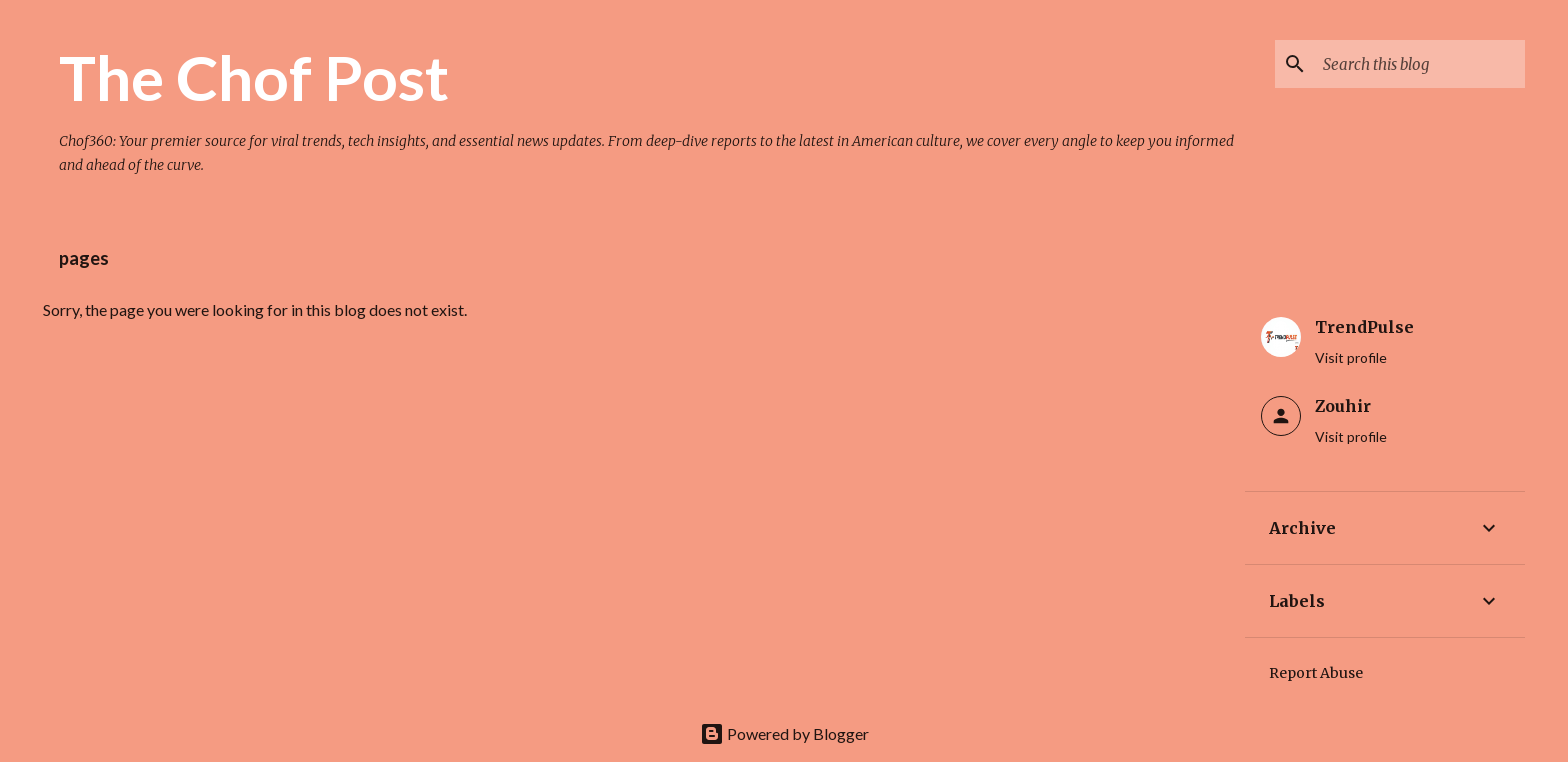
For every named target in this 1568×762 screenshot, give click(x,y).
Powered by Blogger (784, 733)
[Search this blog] (1420, 64)
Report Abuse (1316, 673)
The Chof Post (254, 77)
